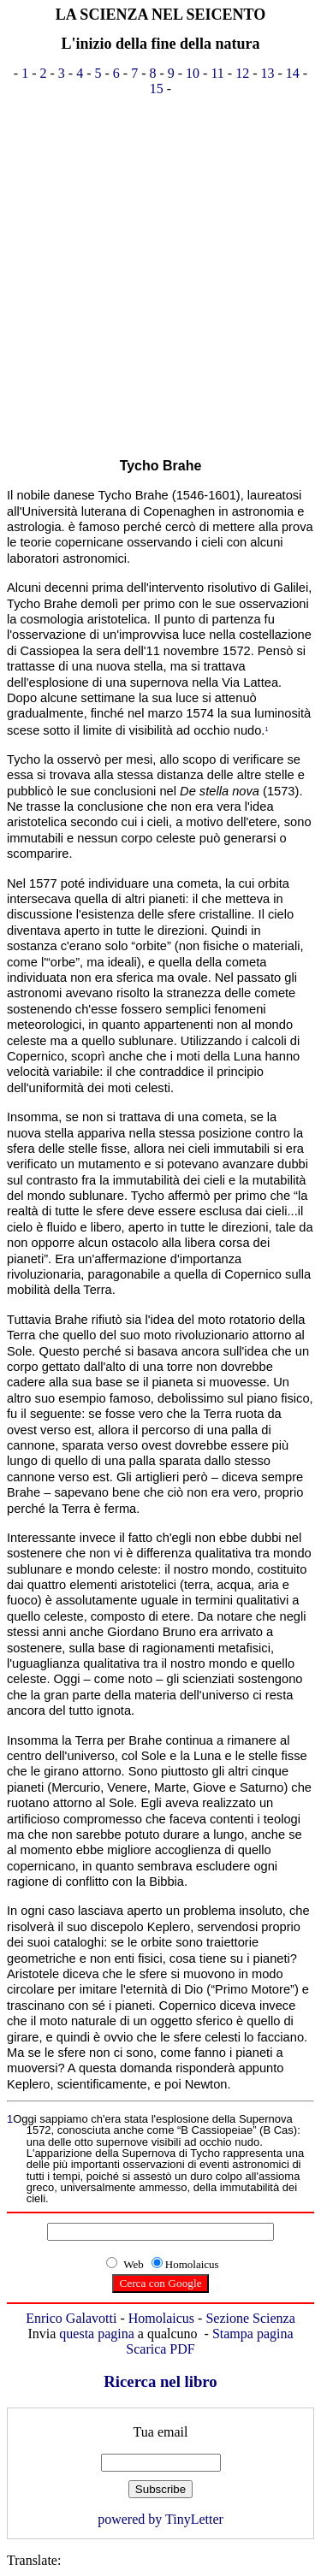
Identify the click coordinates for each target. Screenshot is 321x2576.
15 (156, 88)
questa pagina (96, 2333)
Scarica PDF (160, 2349)
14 (293, 73)
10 (192, 73)
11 (217, 73)
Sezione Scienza (249, 2318)
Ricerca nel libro (160, 2381)
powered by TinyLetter (160, 2519)
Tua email (161, 2432)
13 (268, 73)
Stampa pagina (253, 2333)
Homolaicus (161, 2318)
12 (242, 73)
